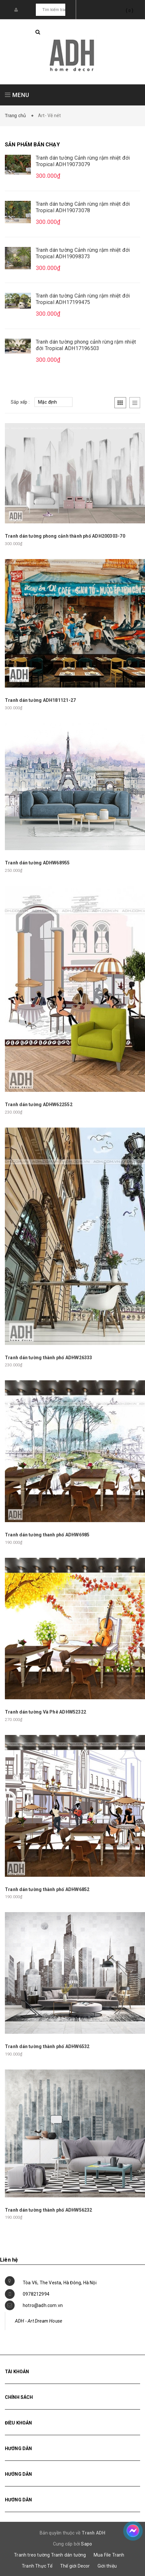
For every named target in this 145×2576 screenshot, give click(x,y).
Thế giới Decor (75, 2566)
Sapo (86, 2543)
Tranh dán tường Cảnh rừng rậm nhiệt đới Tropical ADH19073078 (83, 207)
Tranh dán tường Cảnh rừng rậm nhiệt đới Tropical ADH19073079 (83, 161)
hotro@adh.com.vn (43, 2305)
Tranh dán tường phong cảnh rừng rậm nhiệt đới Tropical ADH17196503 (86, 345)
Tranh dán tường (68, 2555)
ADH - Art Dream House (38, 2321)
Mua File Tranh (109, 2555)
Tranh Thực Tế (37, 2566)
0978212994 (36, 2294)
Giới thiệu (107, 2566)
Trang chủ (17, 115)
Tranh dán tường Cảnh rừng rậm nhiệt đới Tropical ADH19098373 (83, 253)
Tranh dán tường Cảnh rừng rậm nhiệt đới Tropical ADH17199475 (83, 299)
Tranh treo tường (32, 2555)
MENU (17, 94)
